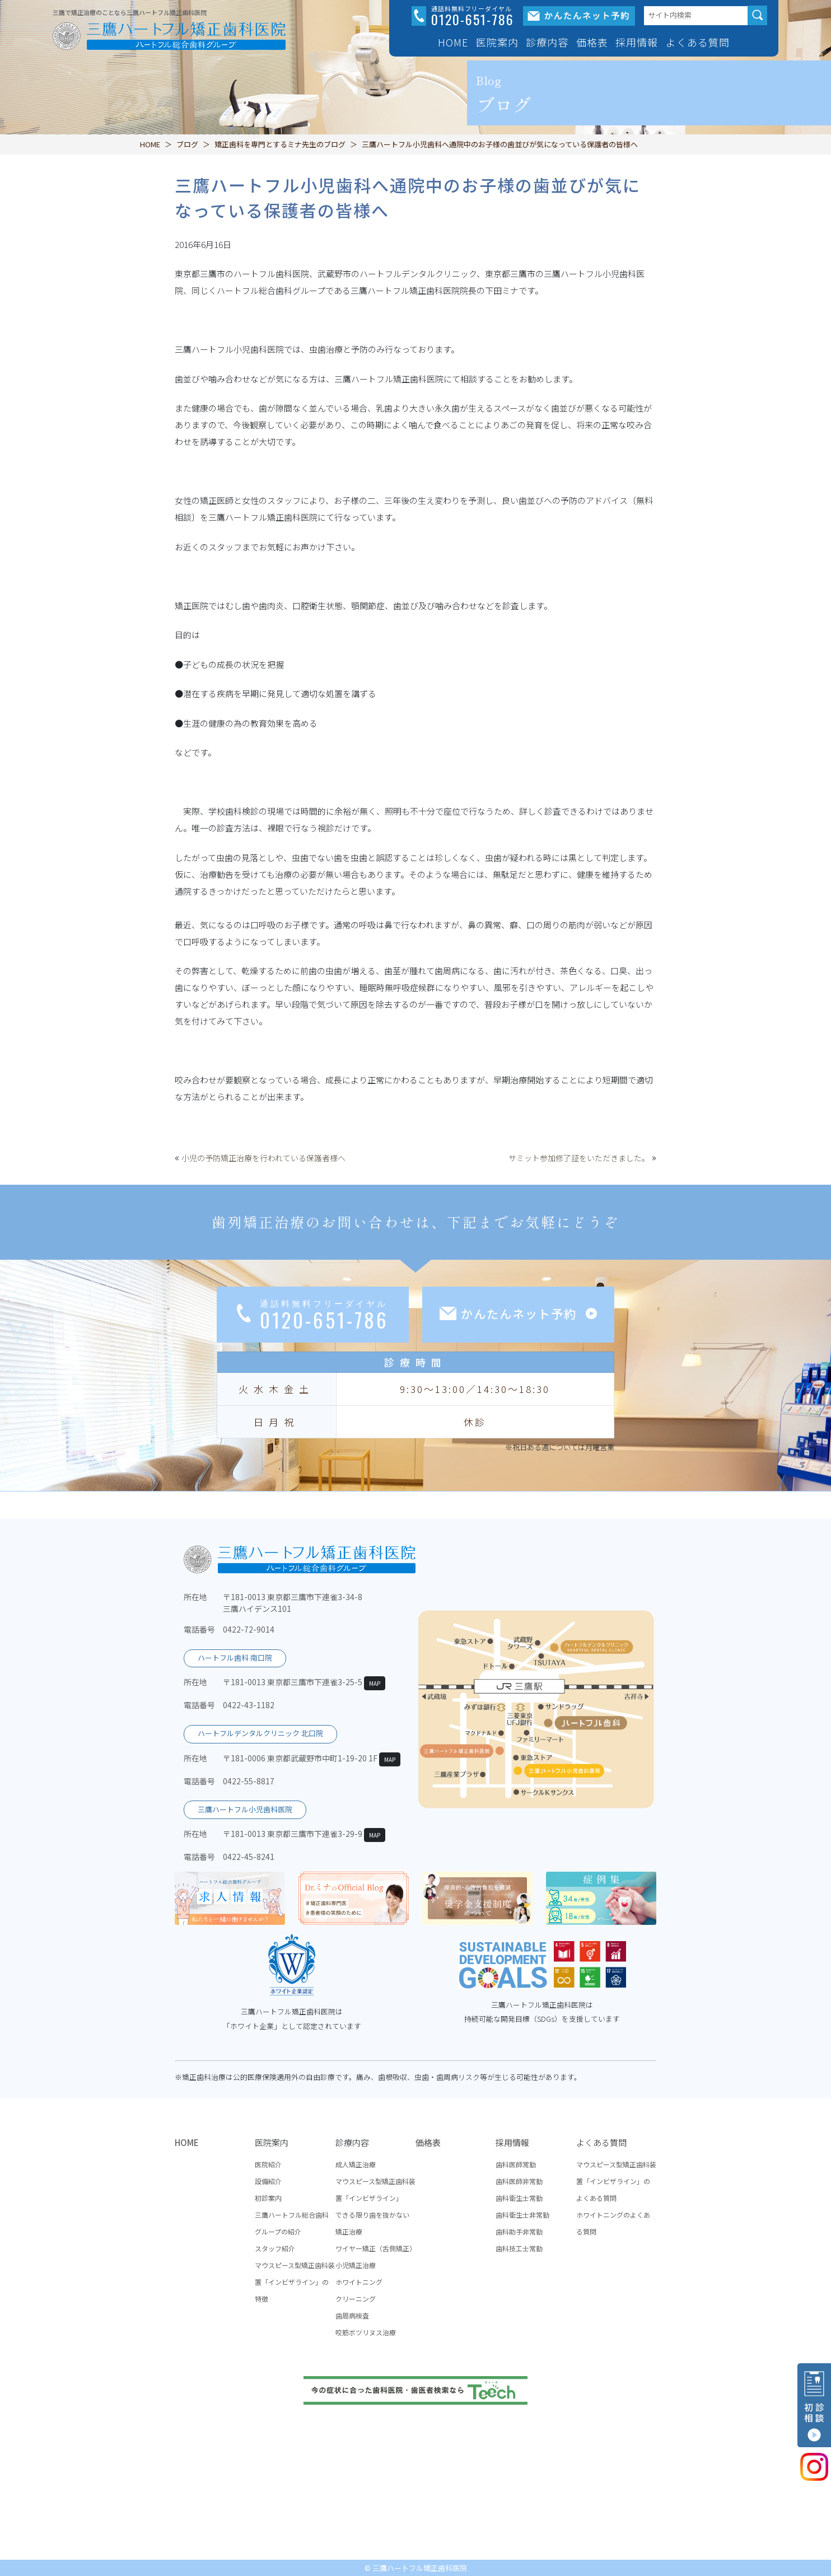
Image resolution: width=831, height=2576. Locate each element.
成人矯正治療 (355, 2164)
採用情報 (512, 2142)
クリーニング (355, 2298)
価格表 (592, 42)
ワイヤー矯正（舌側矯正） (375, 2248)
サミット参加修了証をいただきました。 (579, 1157)
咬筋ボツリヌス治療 (365, 2332)
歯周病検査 (352, 2315)
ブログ (187, 144)
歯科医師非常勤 (519, 2181)
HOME (453, 42)
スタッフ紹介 (275, 2248)
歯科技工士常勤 (519, 2248)
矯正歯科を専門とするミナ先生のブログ (280, 144)
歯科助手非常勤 (519, 2231)
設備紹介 (268, 2181)
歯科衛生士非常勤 (522, 2214)
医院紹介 (268, 2164)
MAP (374, 1683)
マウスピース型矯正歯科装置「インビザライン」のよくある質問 (616, 2181)
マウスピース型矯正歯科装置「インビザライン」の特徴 (295, 2281)
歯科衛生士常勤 (519, 2198)
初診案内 (268, 2198)
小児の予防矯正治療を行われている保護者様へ (263, 1157)
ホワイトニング (358, 2282)
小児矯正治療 (355, 2265)
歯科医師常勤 (516, 2164)
